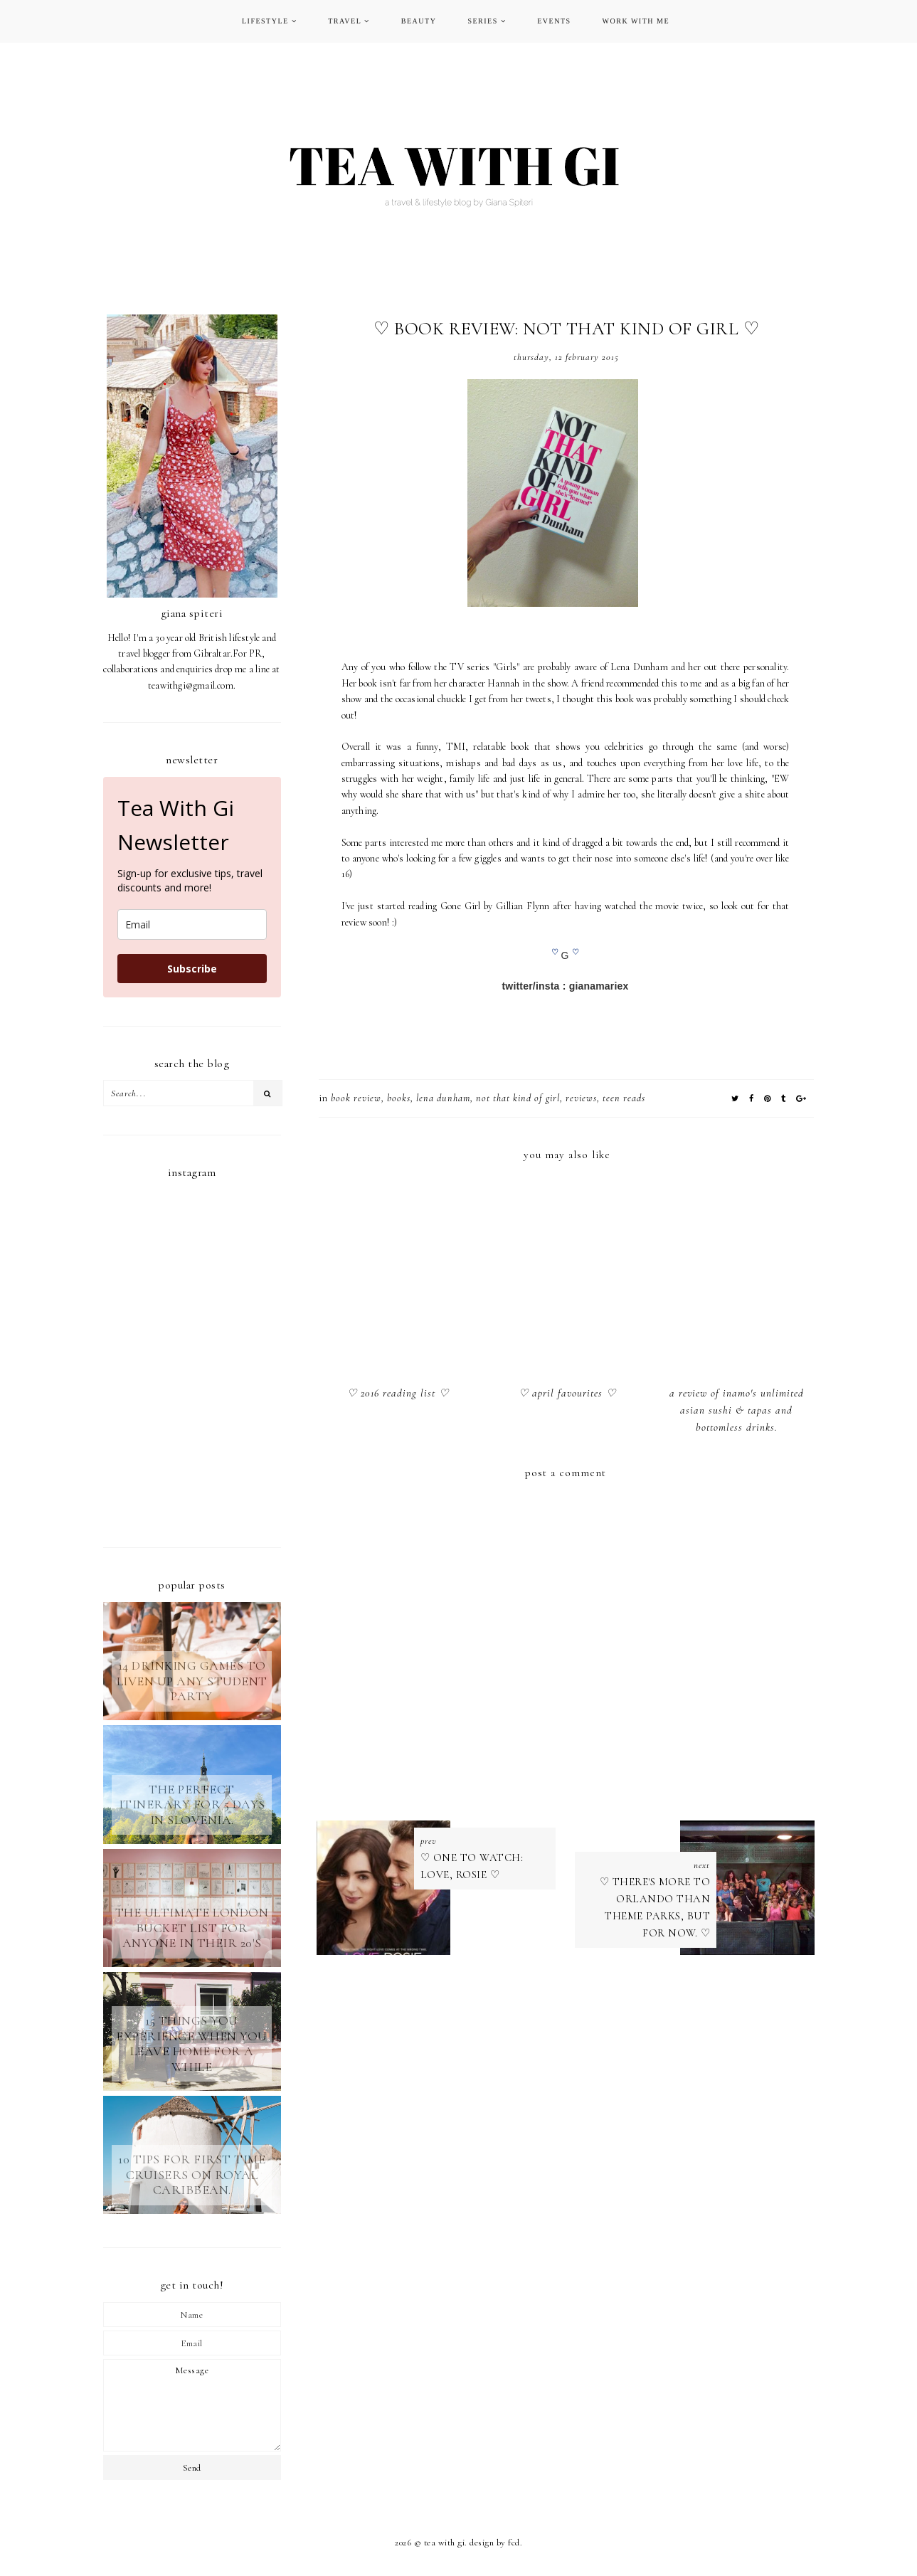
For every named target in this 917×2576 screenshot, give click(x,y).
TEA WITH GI (444, 2542)
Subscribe (192, 968)
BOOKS (398, 1098)
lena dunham (443, 1098)
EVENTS (554, 21)
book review (356, 1098)
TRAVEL (344, 21)
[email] (192, 924)
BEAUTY (419, 21)
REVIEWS (581, 1098)
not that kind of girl (518, 1098)
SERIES (482, 21)
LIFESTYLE (265, 21)
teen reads (624, 1098)
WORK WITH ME (636, 21)
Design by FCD (495, 2542)
